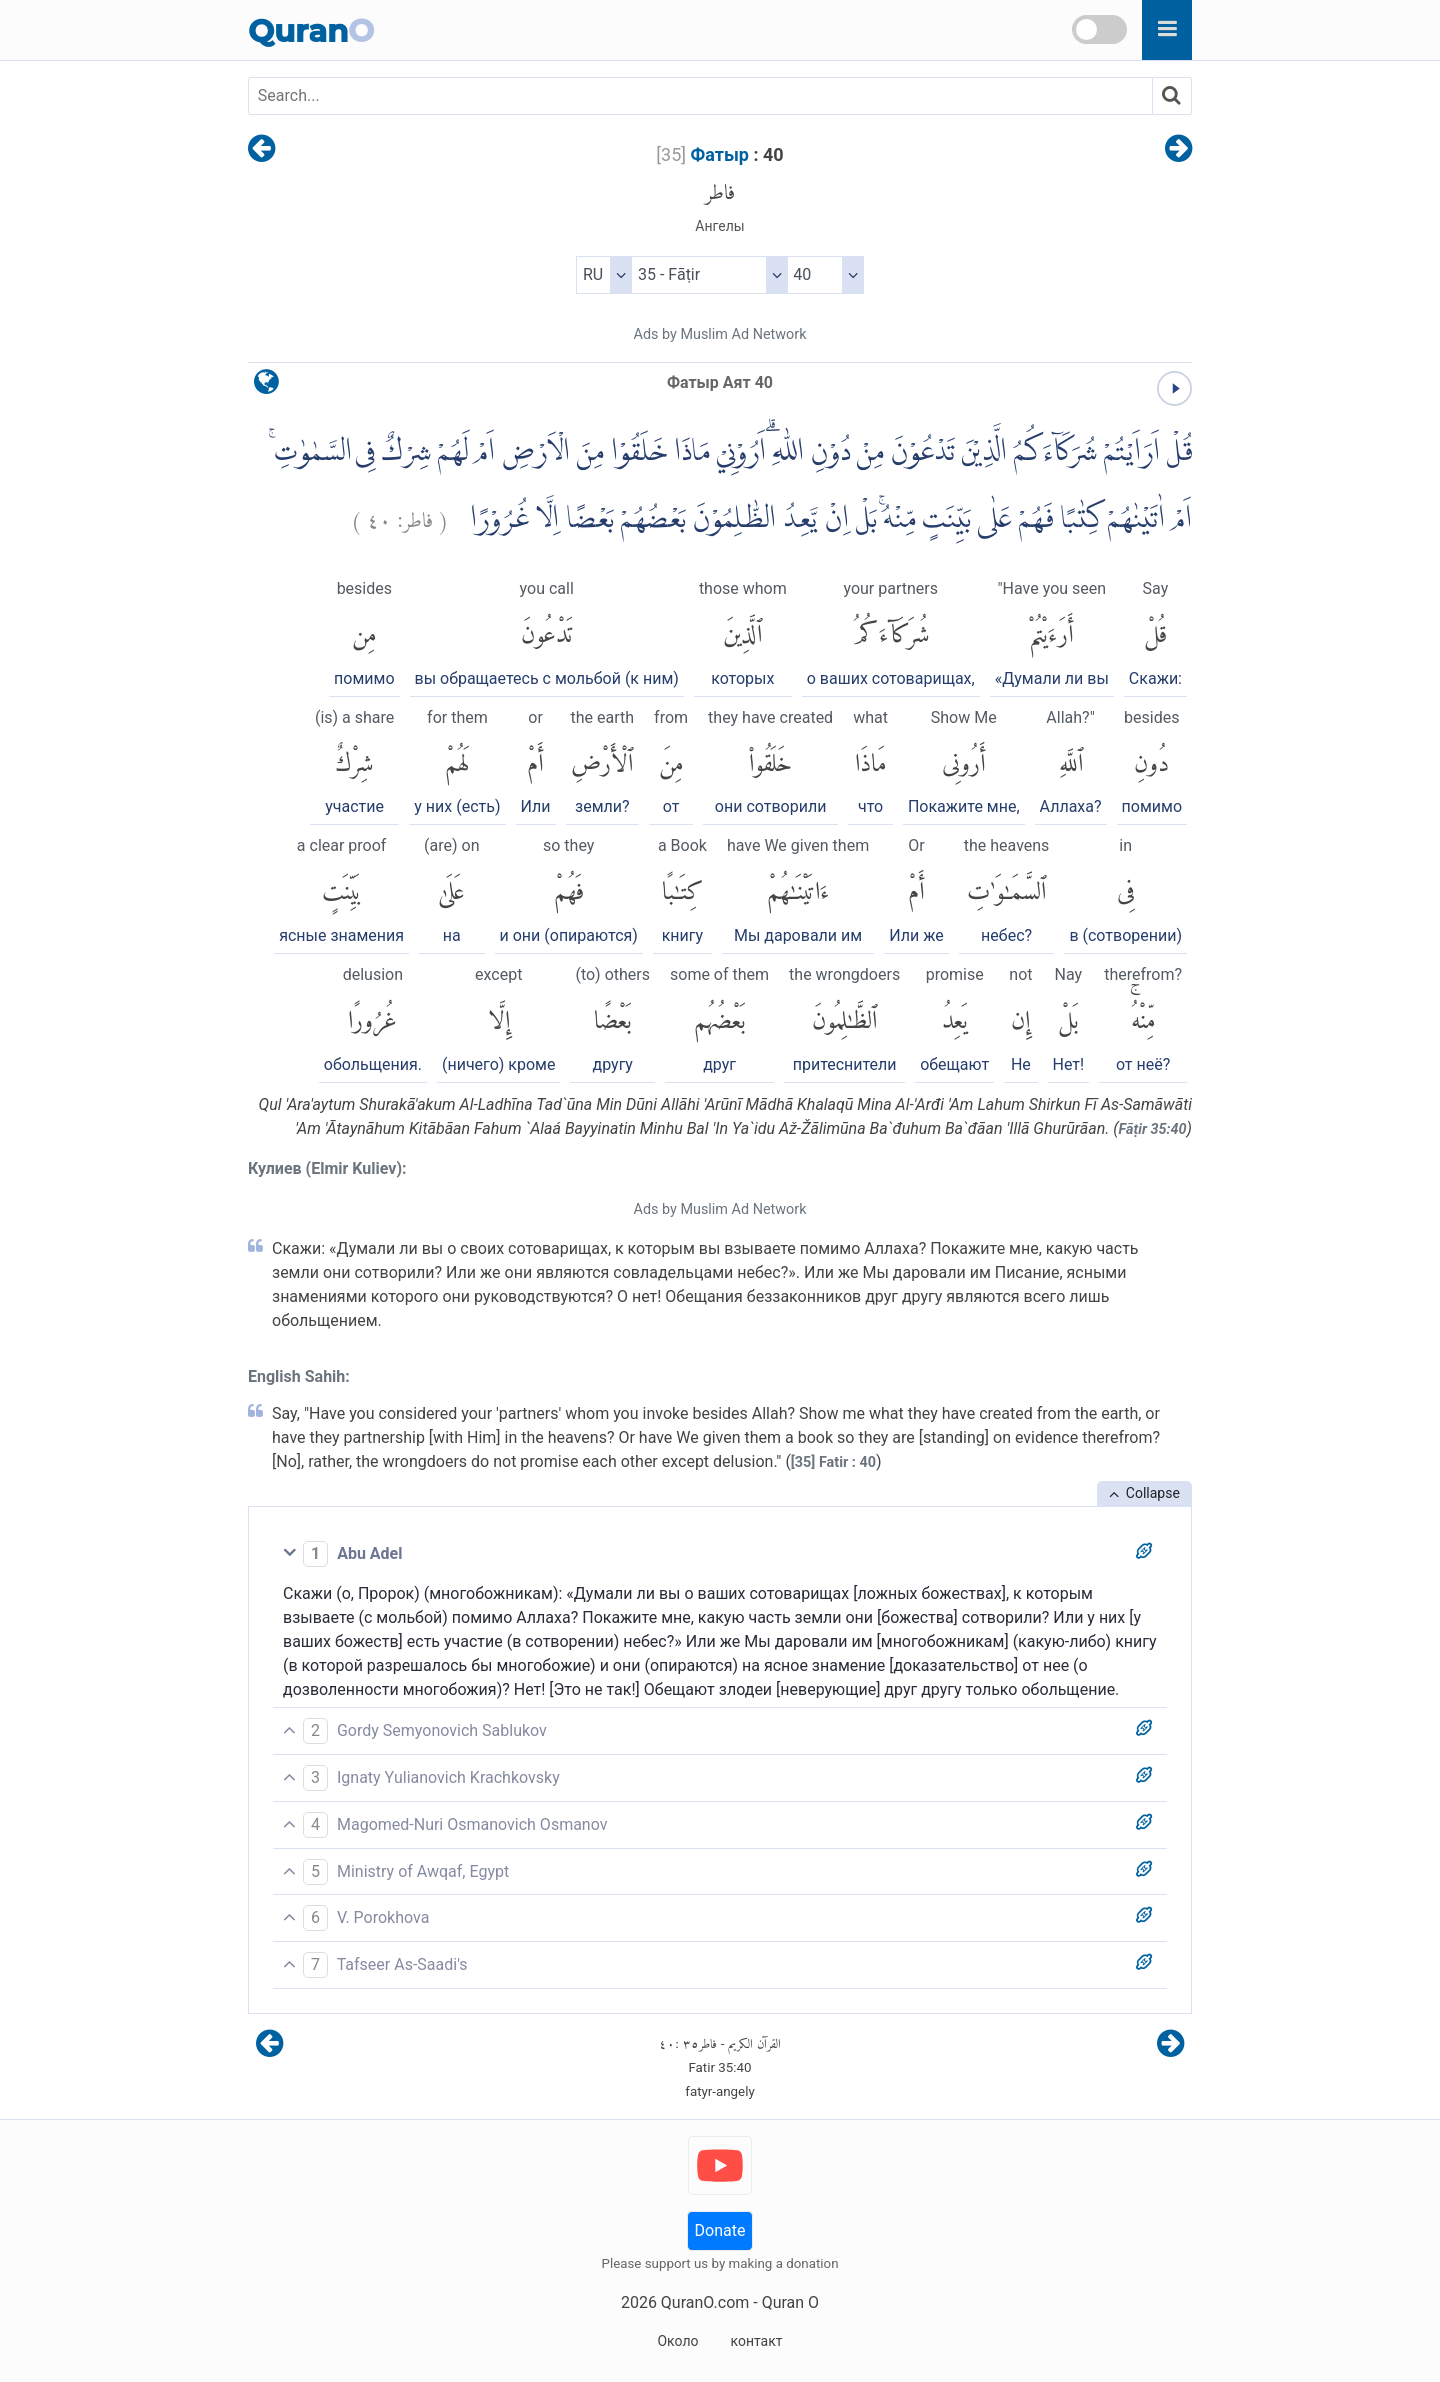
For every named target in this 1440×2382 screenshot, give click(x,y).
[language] (266, 386)
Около (677, 2341)
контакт (756, 2341)
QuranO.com (705, 2302)
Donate (720, 2230)
